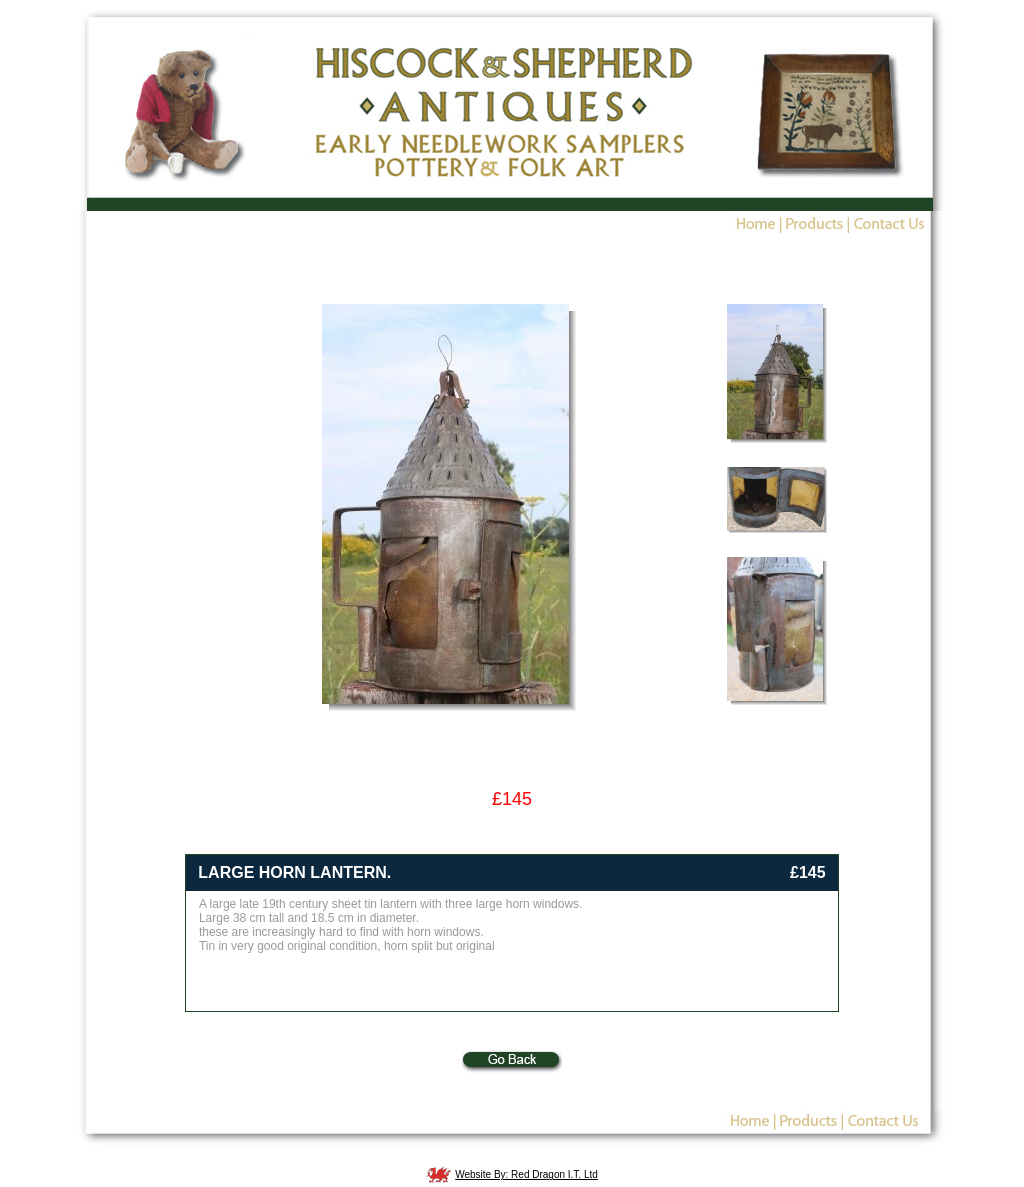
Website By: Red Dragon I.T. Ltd (526, 1174)
